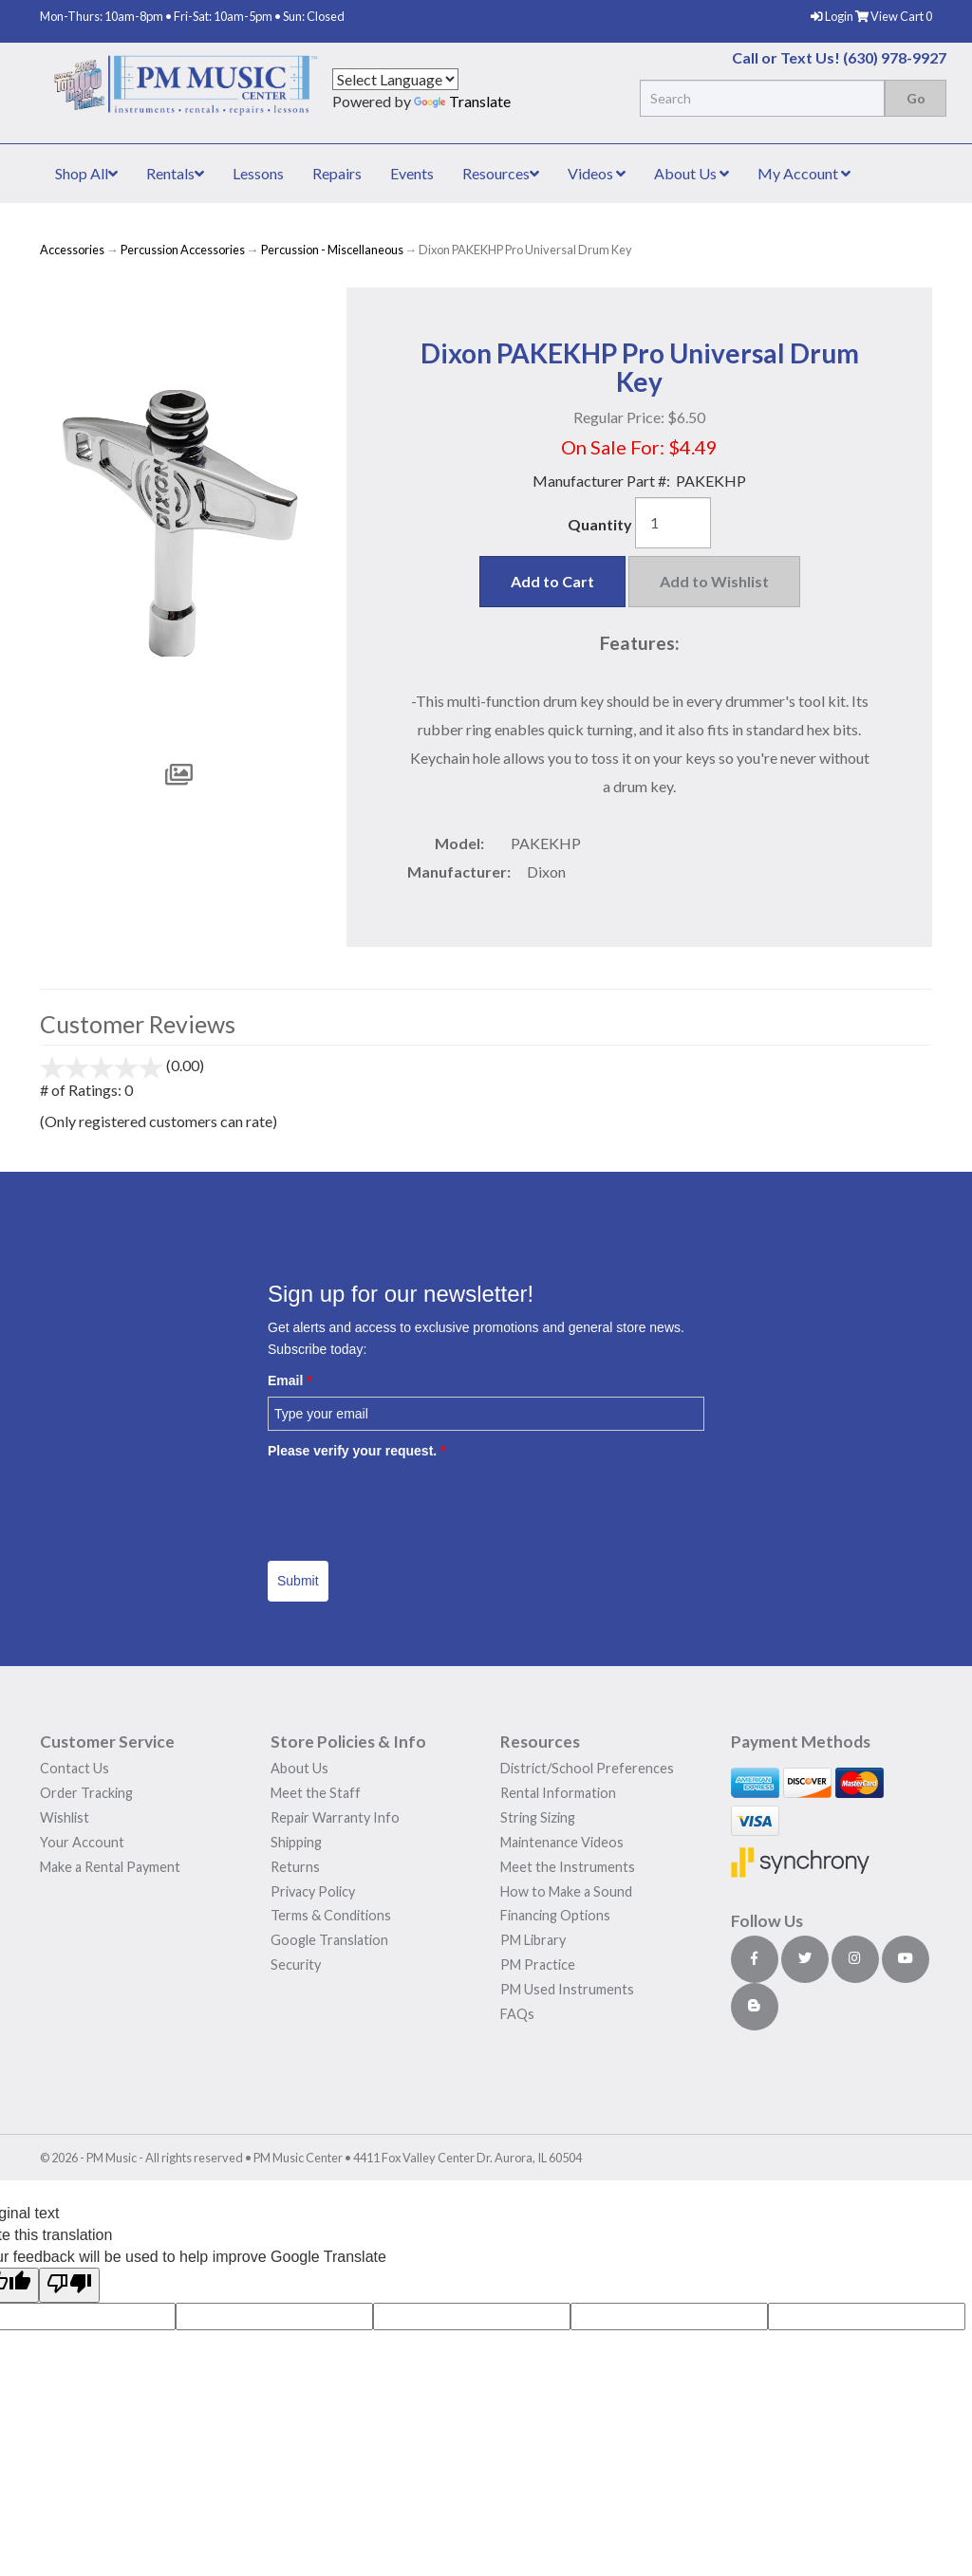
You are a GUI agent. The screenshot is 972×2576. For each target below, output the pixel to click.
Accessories (72, 249)
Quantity (600, 524)
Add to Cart (552, 581)
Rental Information (558, 1793)
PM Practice (537, 1964)
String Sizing (537, 1817)
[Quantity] (673, 522)
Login (833, 16)
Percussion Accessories (183, 249)
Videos (597, 173)
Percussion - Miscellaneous (332, 249)
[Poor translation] (69, 2285)
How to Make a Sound (566, 1891)
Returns (295, 1867)
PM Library (533, 1940)
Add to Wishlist (714, 581)
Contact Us (74, 1768)
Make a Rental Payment (110, 1867)
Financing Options (555, 1915)
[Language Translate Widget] (395, 79)
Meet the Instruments (567, 1867)
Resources (500, 173)
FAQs (517, 2014)
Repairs (337, 173)
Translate (462, 101)
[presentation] (412, 1503)
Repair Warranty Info (335, 1817)
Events (412, 173)
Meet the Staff (316, 1793)
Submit (298, 1580)
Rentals (175, 173)
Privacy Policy (313, 1891)
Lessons (258, 173)
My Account (803, 173)
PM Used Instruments (567, 1989)
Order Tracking (86, 1793)
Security (296, 1964)
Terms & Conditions (331, 1915)
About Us (691, 173)
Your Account (82, 1842)
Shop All (86, 173)
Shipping (296, 1842)
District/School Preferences (587, 1768)
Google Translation (329, 1940)
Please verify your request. (357, 1450)
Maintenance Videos (562, 1842)
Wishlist (64, 1817)
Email (290, 1380)
